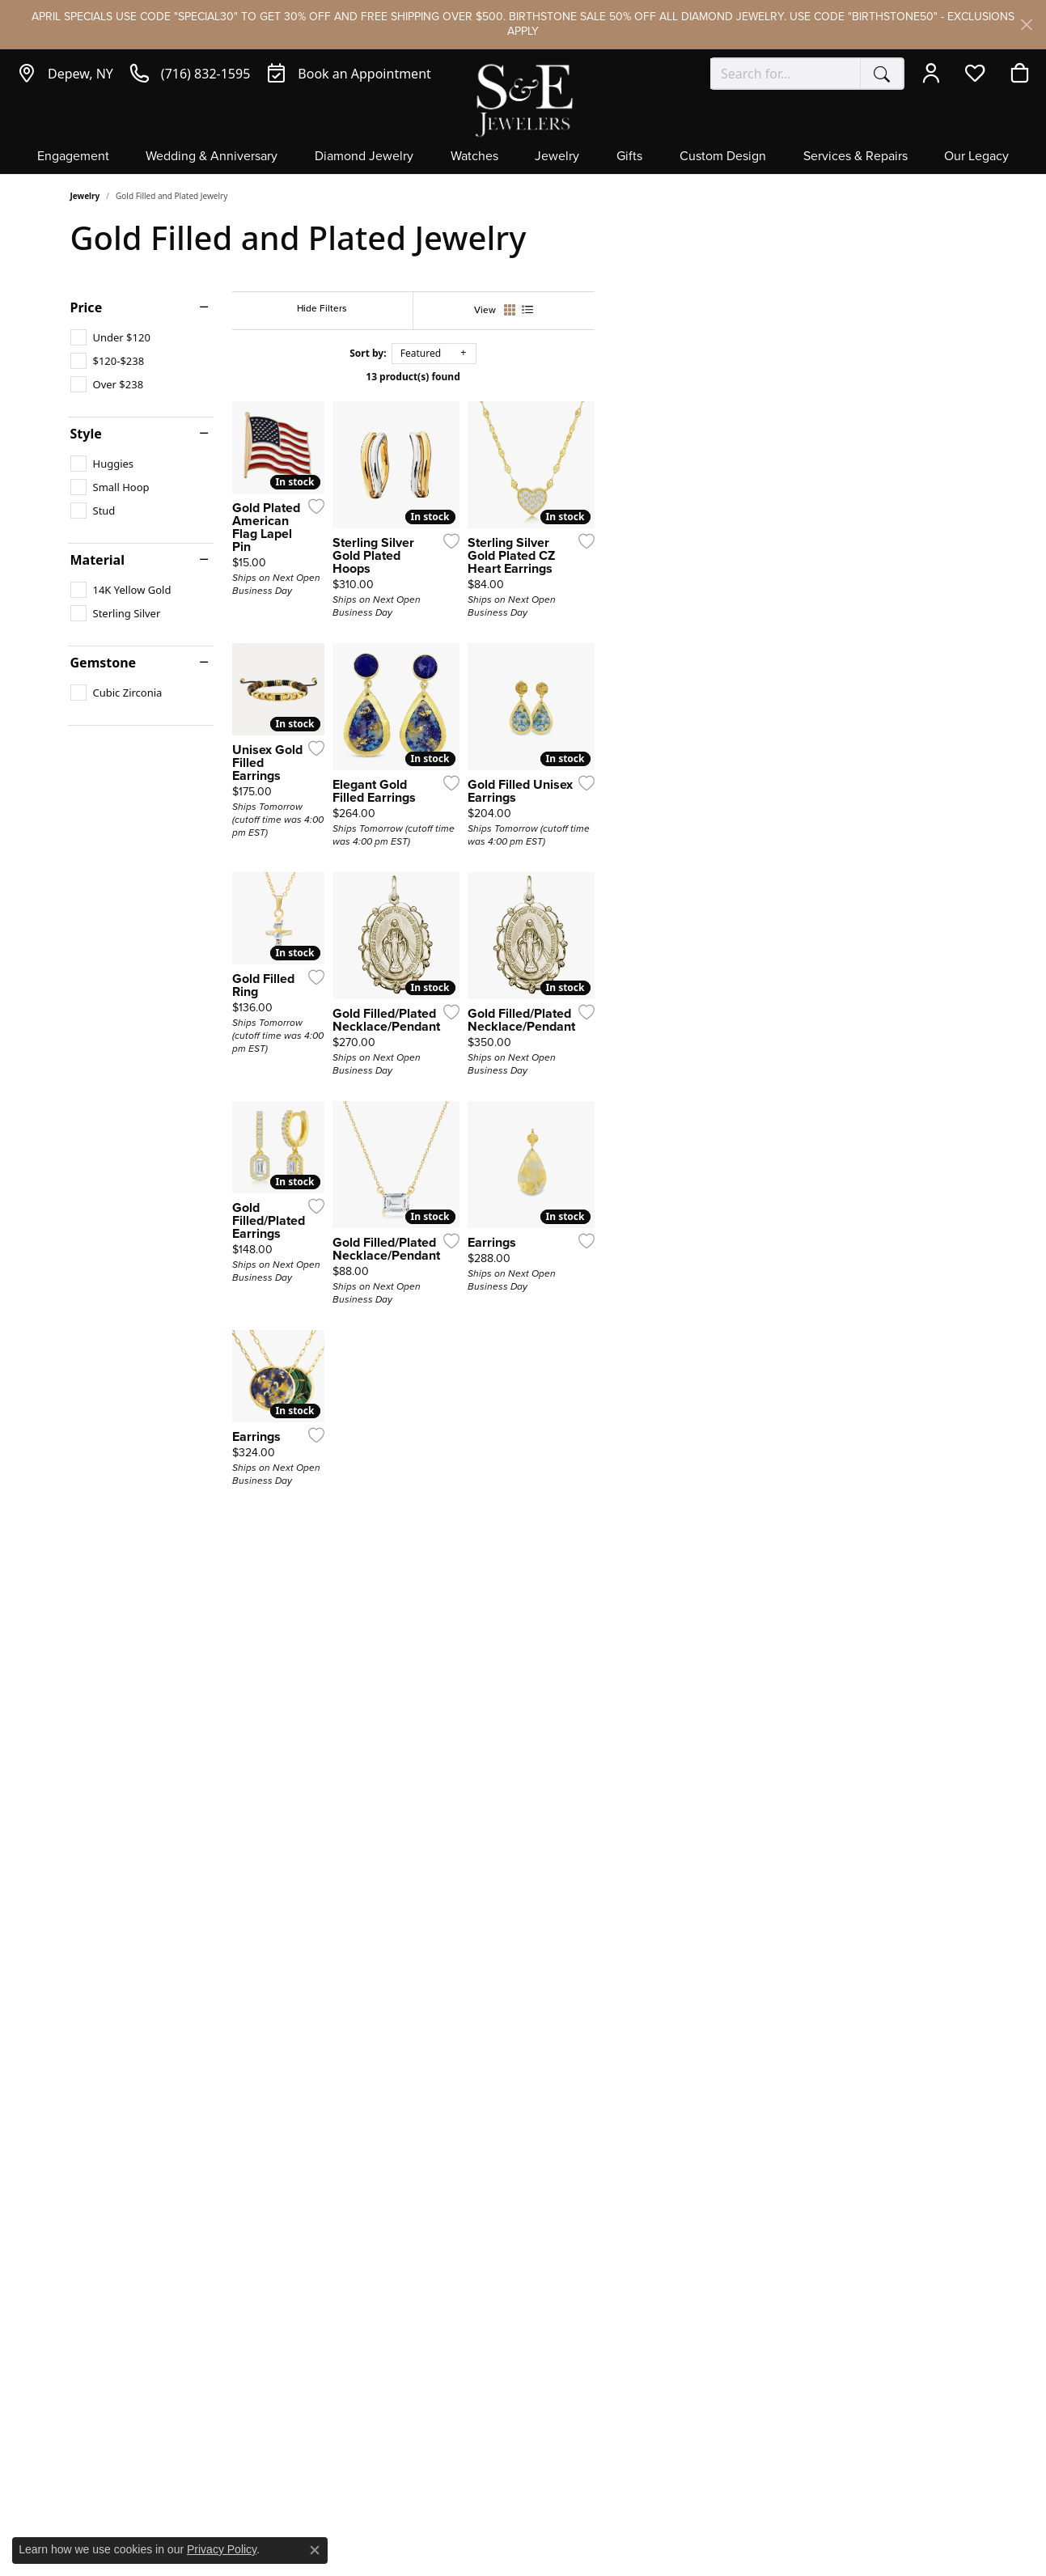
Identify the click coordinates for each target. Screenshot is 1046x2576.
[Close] (1026, 25)
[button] (935, 73)
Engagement (73, 157)
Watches (474, 157)
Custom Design (723, 157)
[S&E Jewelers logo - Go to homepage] (523, 99)
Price (86, 307)
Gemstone (103, 662)
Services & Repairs (855, 157)
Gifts (629, 157)
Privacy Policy (221, 2549)
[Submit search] (882, 73)
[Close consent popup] (315, 2550)
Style (86, 433)
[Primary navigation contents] (523, 161)
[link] (64, 73)
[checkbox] (110, 337)
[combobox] (785, 73)
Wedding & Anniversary (211, 157)
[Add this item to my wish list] (462, 657)
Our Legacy (976, 157)
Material (97, 559)
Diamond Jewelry (364, 157)
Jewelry (557, 157)
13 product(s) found (603, 376)
